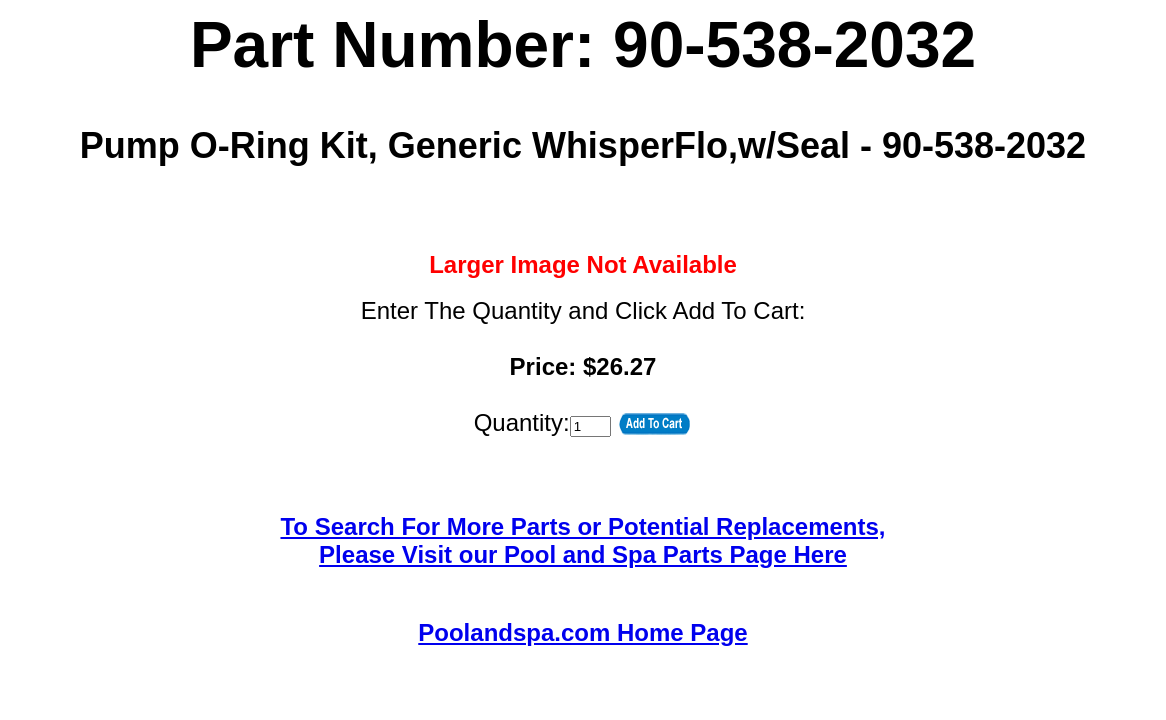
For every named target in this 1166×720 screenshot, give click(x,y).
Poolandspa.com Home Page (582, 632)
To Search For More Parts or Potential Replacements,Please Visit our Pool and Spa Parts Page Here (582, 540)
